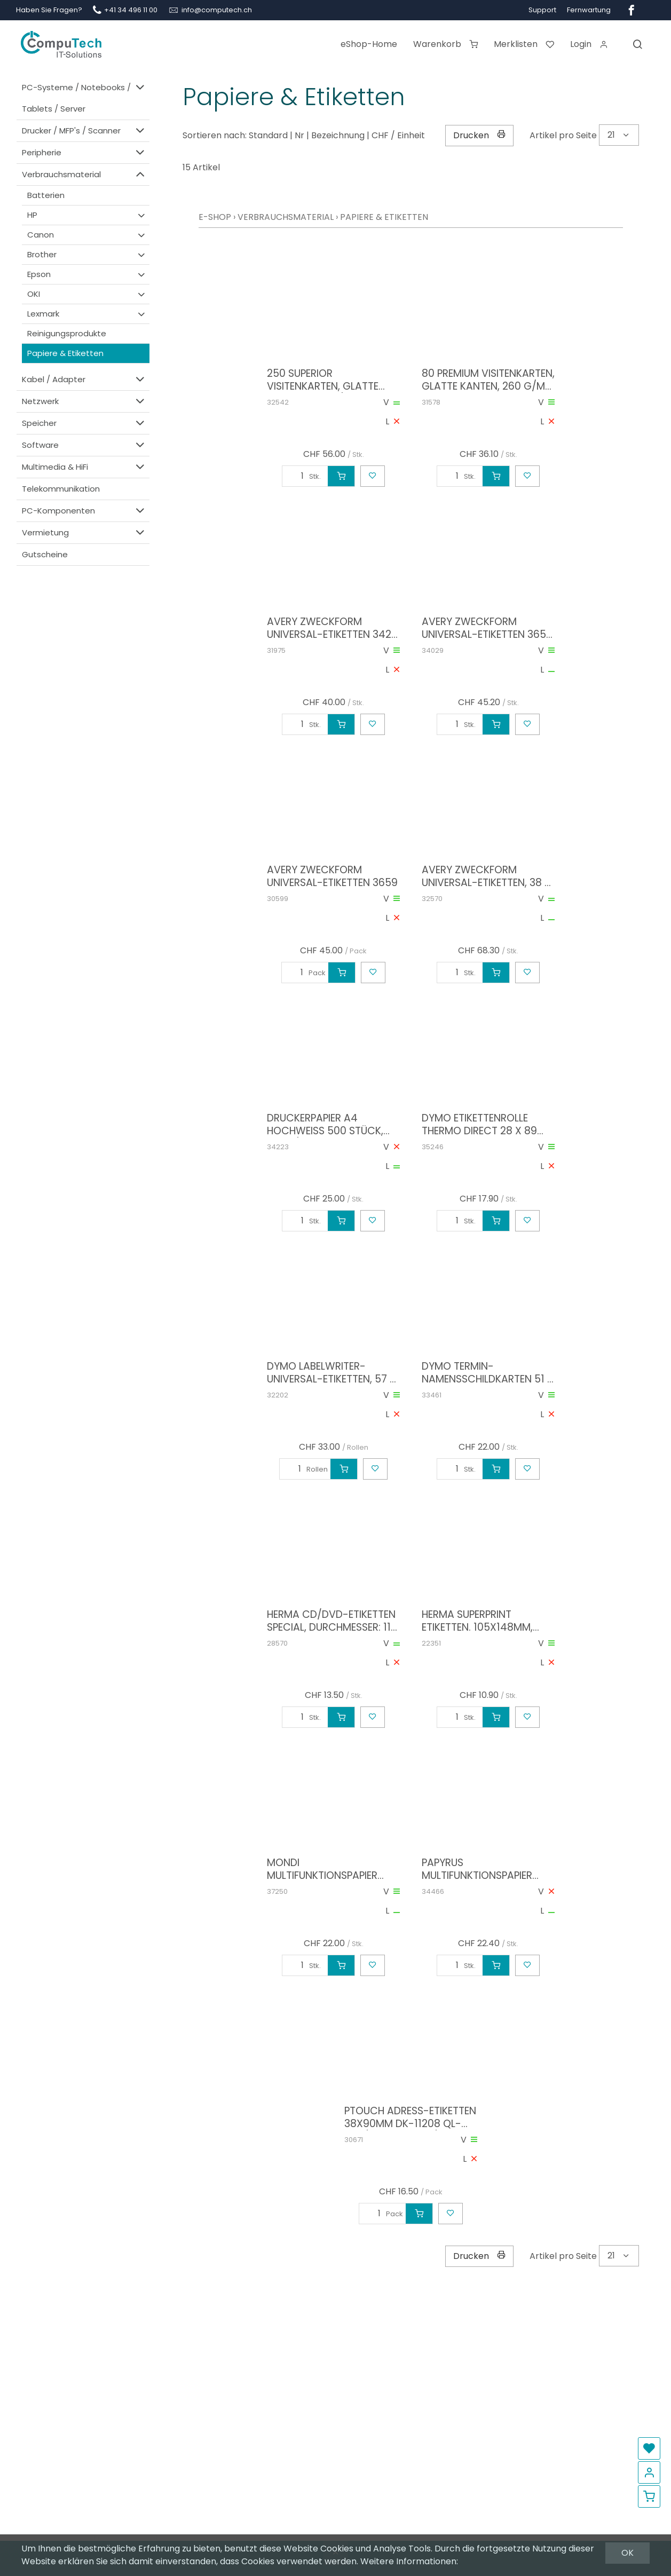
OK (627, 2553)
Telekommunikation (61, 488)
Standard (268, 135)
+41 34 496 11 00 (130, 10)
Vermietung (84, 532)
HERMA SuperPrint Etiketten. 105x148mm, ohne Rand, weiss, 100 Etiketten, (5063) (477, 1621)
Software (84, 445)
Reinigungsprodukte (66, 333)
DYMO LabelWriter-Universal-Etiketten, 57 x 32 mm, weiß (331, 1373)
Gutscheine (45, 554)
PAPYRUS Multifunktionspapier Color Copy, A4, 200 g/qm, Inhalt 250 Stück (483, 1869)
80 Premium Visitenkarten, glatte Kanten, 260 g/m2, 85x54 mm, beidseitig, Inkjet (488, 380)
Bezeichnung (338, 135)
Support (542, 10)
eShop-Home (369, 44)
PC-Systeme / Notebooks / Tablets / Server (84, 97)
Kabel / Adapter (84, 379)
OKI (87, 294)
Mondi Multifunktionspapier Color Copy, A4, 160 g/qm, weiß (322, 1869)
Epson (87, 274)
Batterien (46, 195)
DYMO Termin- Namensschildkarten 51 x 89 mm (488, 1373)
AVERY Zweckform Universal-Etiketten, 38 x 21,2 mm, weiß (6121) (486, 876)
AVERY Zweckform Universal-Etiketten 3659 (332, 876)
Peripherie (84, 152)
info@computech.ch (216, 10)
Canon (87, 235)
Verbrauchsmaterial (84, 174)
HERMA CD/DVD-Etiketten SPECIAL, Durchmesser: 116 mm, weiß (332, 1621)
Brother (87, 254)
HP (87, 215)
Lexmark (87, 314)
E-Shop (215, 217)
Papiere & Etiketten (65, 353)
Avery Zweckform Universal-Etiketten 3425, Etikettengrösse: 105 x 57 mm (333, 628)
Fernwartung (589, 10)
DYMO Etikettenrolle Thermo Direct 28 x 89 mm (479, 1124)
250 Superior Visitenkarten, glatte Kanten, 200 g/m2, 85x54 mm (331, 380)
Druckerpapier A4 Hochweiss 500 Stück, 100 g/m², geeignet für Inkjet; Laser (325, 1124)
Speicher (84, 423)
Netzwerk (84, 401)
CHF (380, 135)
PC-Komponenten (84, 510)
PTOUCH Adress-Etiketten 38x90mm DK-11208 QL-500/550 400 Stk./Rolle (410, 2117)
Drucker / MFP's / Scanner (84, 130)
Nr (299, 135)
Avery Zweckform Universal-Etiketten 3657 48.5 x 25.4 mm (487, 628)
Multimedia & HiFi (84, 466)
